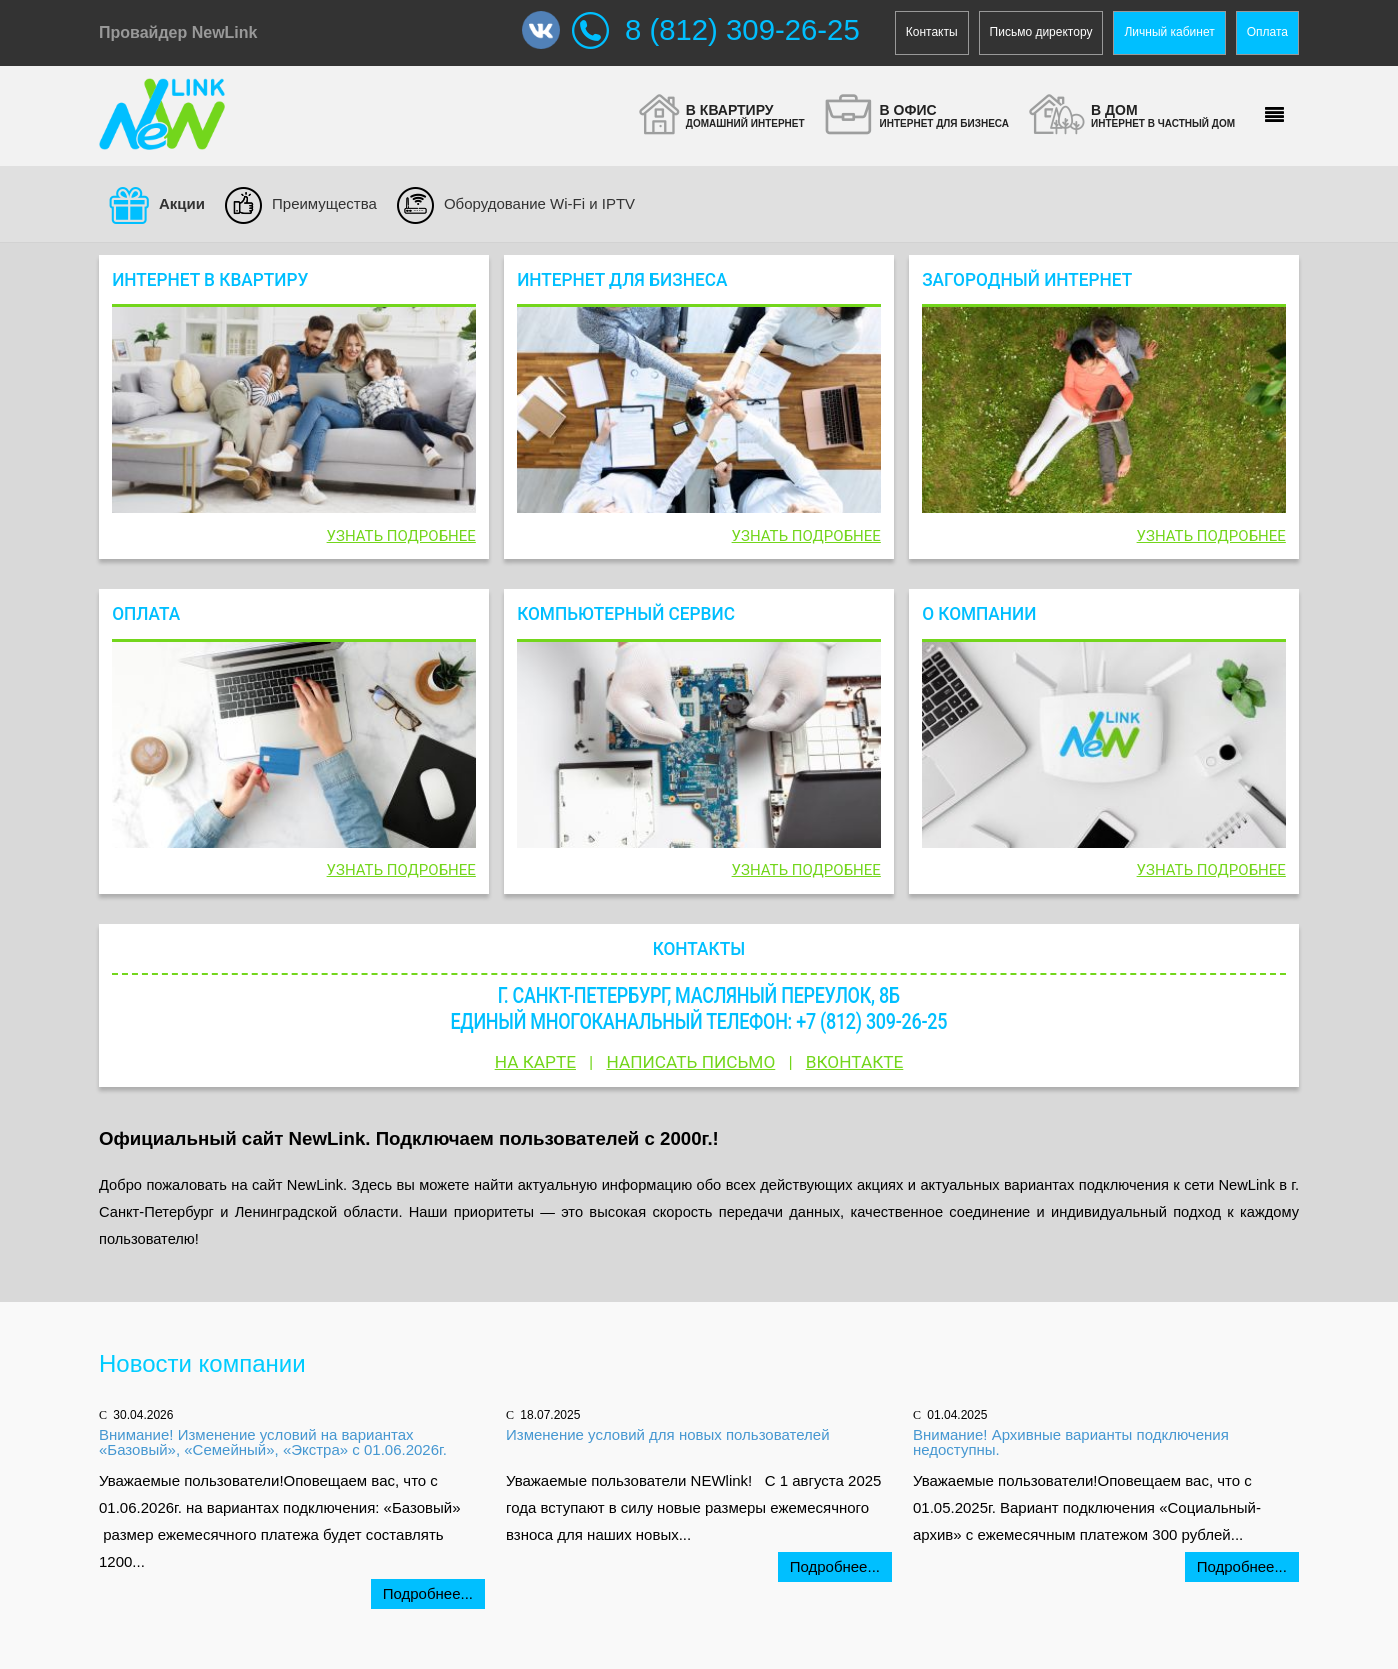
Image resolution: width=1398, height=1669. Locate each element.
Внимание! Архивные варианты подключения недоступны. (1071, 1442)
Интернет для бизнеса (622, 279)
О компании (979, 614)
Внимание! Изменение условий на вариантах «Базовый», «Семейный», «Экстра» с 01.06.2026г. (273, 1442)
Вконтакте (855, 1062)
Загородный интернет (1027, 279)
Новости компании (202, 1363)
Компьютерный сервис (626, 614)
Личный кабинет (1169, 32)
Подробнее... (428, 1593)
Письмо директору (1041, 32)
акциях (880, 1185)
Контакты (932, 32)
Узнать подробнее (401, 536)
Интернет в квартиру (210, 279)
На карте (535, 1062)
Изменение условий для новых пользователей (668, 1434)
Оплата (1267, 32)
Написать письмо (690, 1062)
